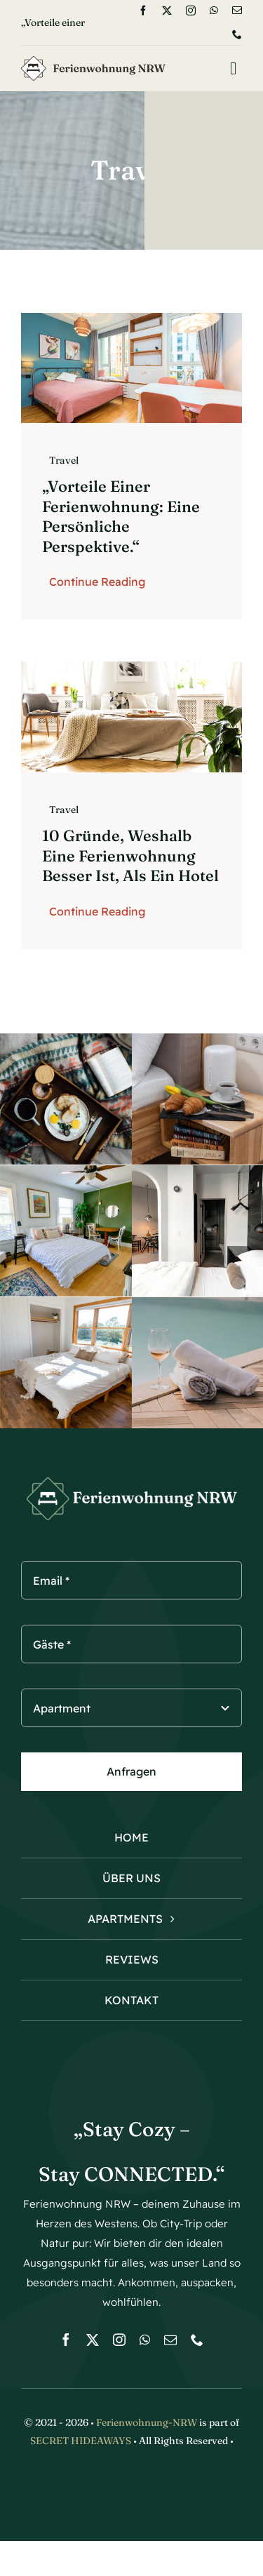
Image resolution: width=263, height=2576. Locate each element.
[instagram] (191, 10)
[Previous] (97, 22)
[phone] (237, 34)
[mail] (237, 10)
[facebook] (143, 10)
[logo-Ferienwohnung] (93, 62)
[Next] (116, 22)
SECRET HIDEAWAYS (80, 2440)
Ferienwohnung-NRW (146, 2422)
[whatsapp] (214, 10)
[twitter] (167, 10)
